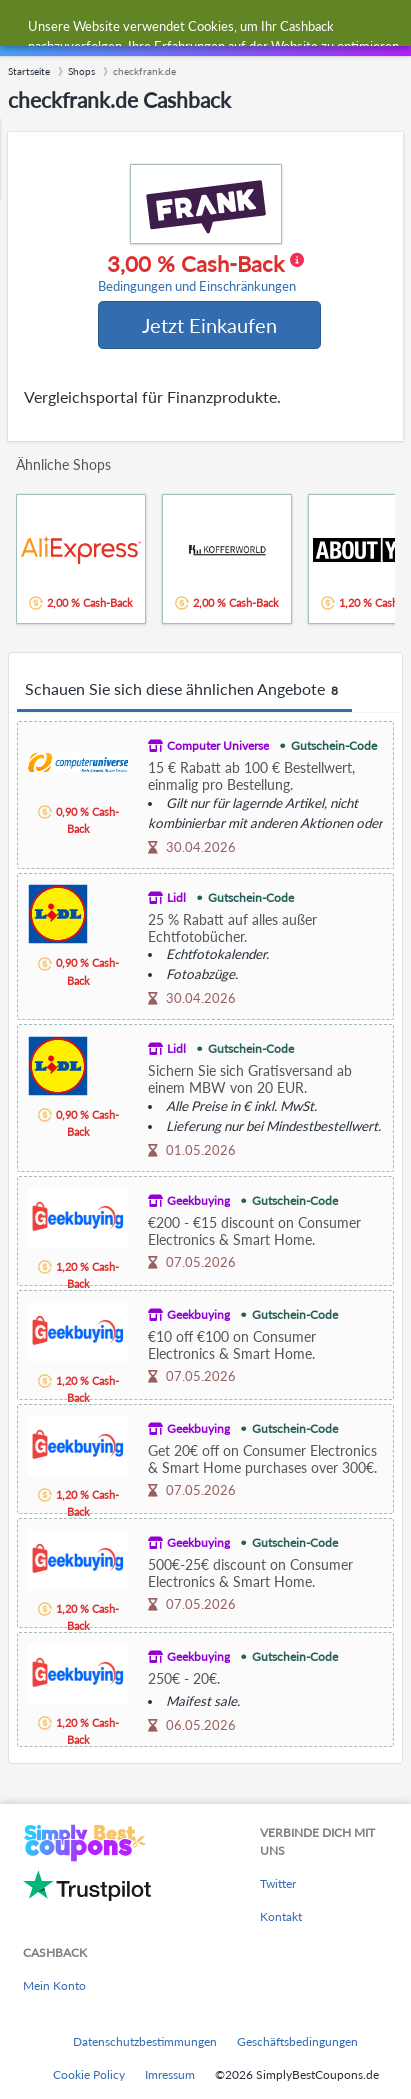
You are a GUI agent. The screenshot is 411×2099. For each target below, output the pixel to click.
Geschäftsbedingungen (297, 2041)
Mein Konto (54, 1985)
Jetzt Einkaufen (209, 325)
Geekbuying (198, 1200)
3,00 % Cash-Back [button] (201, 273)
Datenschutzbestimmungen (145, 2041)
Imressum (170, 2074)
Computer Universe (218, 745)
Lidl (176, 897)
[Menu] (25, 28)
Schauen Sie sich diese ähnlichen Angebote (184, 690)
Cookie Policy (89, 2074)
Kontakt (281, 1916)
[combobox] (225, 28)
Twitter (278, 1883)
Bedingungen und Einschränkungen (197, 286)
